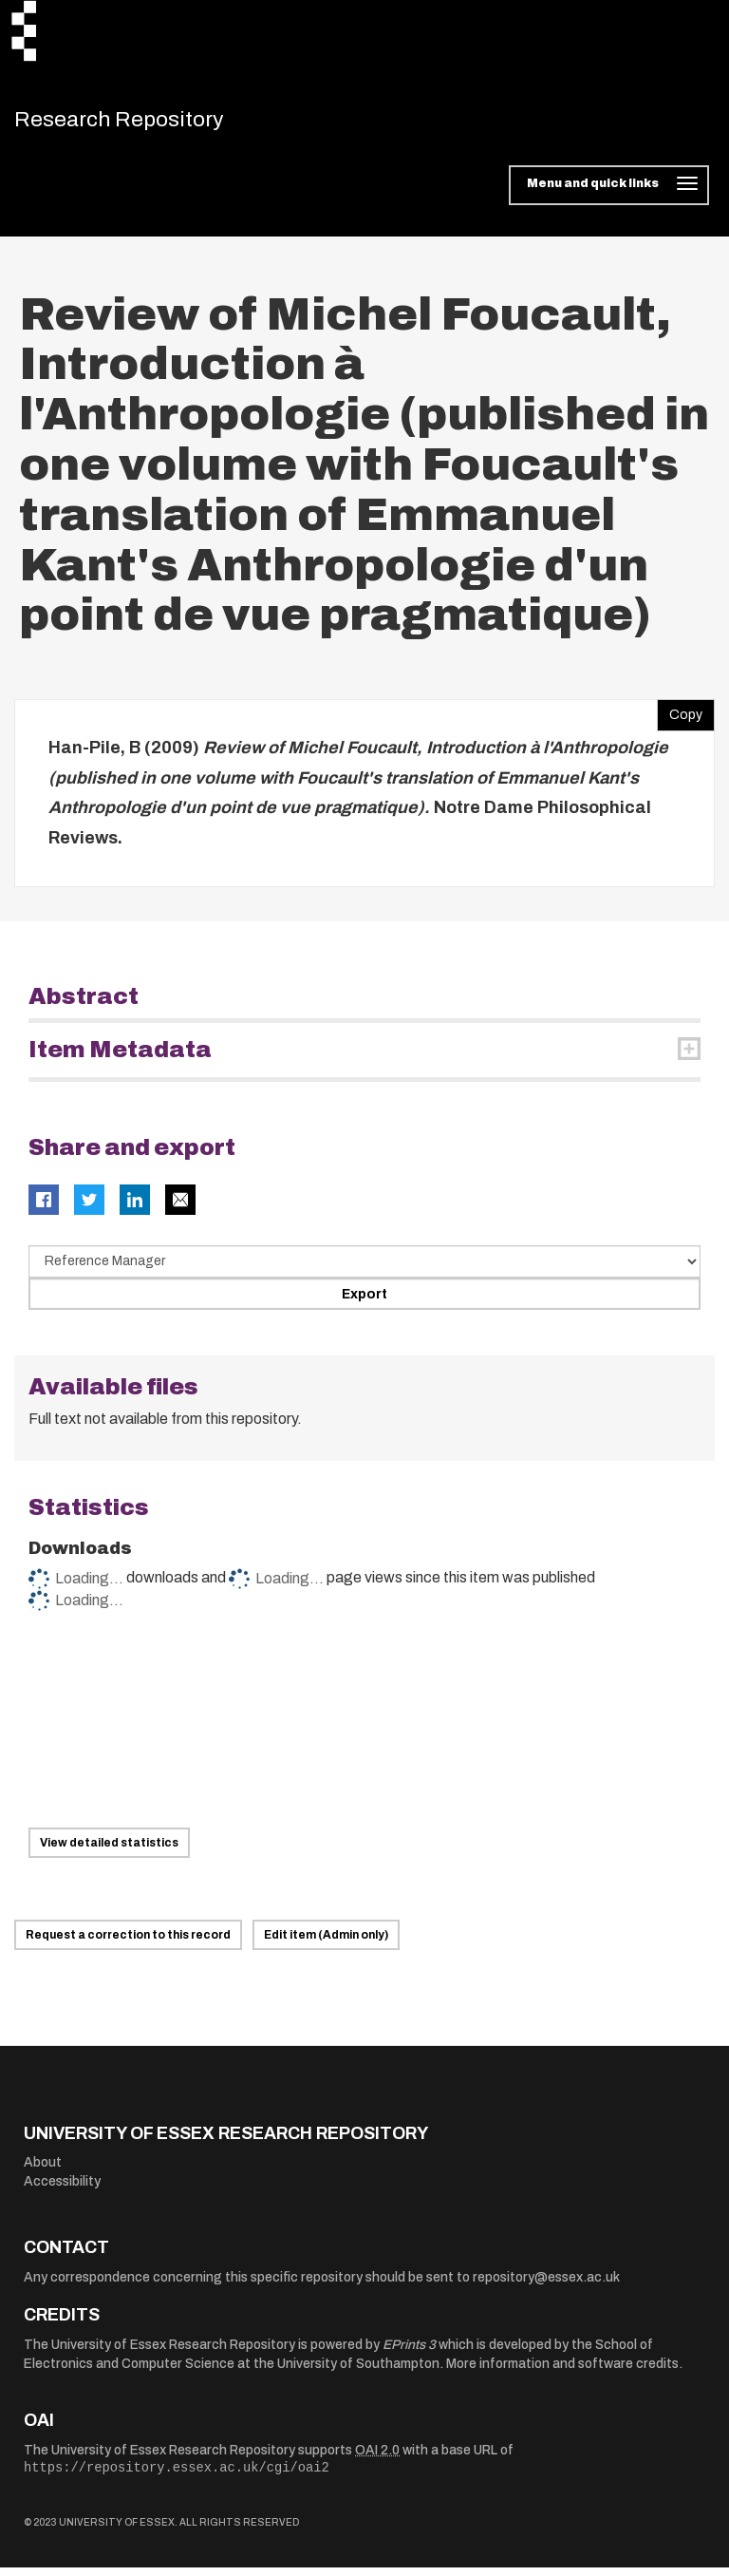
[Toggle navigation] (609, 194)
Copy (679, 719)
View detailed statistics (109, 1851)
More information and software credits (562, 2372)
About (43, 2171)
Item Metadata (120, 1058)
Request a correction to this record (128, 1943)
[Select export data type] (364, 1270)
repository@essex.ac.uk (546, 2286)
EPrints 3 (409, 2353)
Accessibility (62, 2190)
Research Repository (147, 123)
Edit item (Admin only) (326, 1943)
